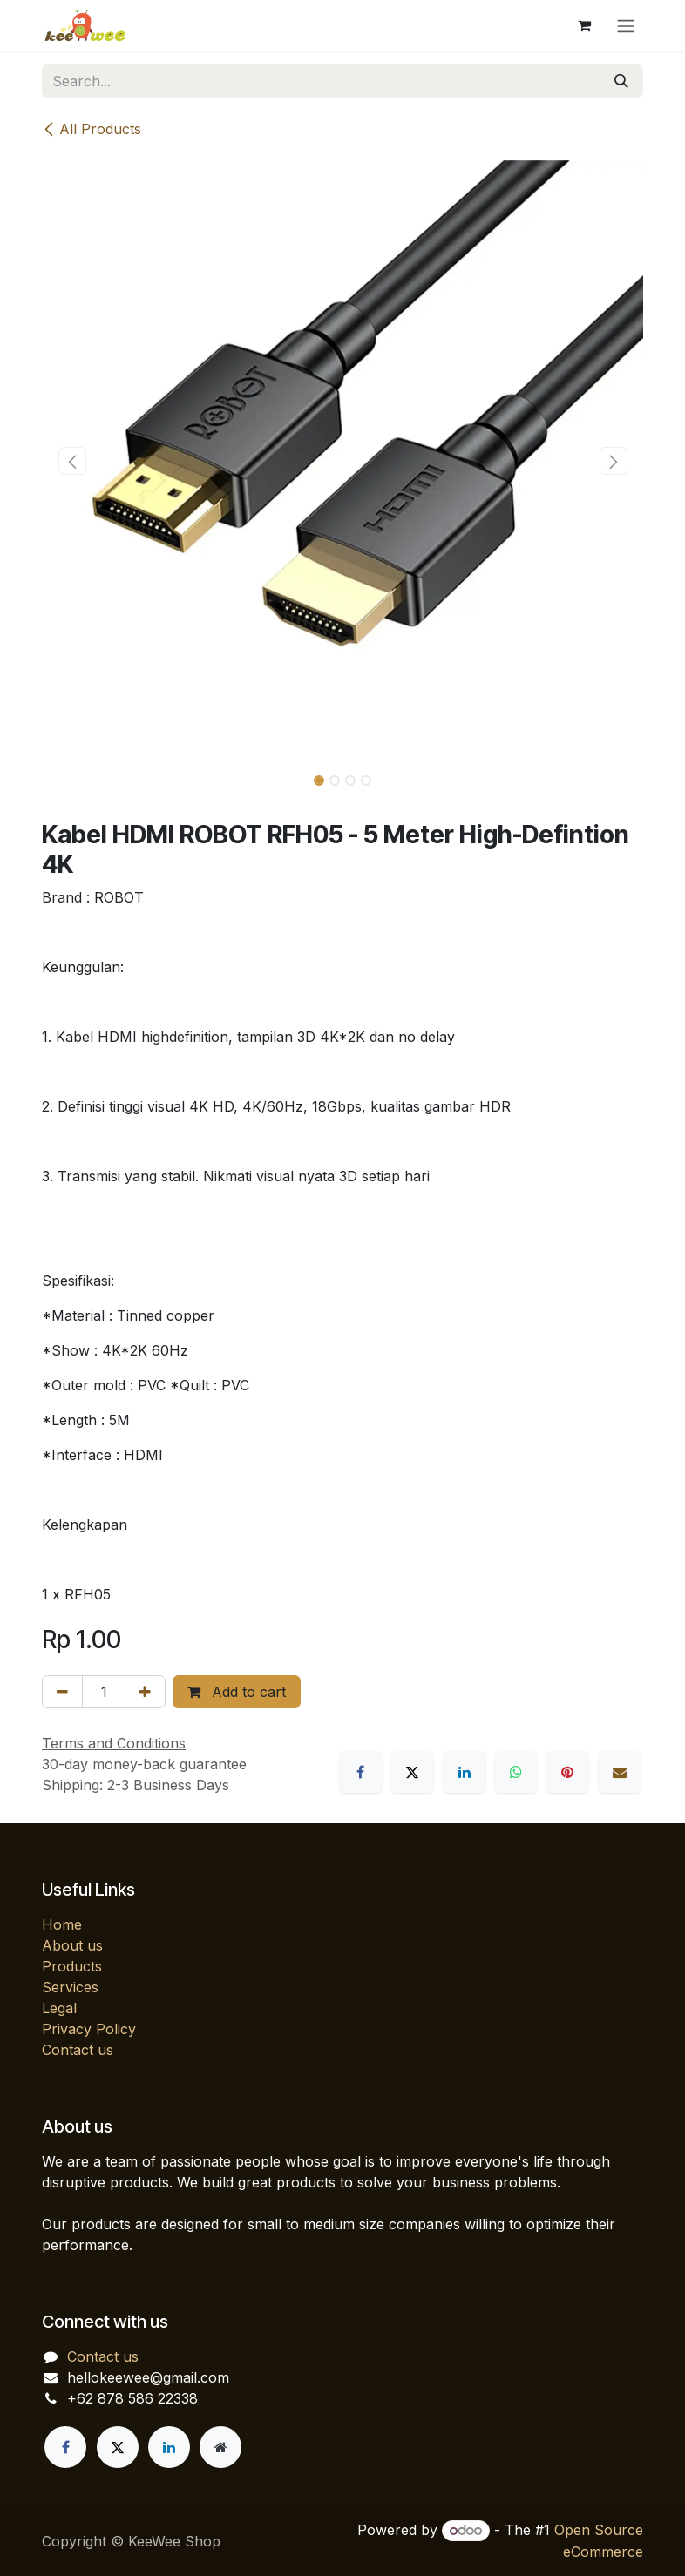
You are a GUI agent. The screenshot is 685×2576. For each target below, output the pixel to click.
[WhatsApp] (516, 1772)
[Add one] (145, 1691)
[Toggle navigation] (625, 25)
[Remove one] (62, 1691)
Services (70, 1987)
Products (72, 1966)
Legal (59, 2008)
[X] (412, 1772)
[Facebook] (361, 1772)
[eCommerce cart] (583, 25)
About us (72, 1945)
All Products (91, 129)
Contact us (77, 2050)
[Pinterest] (567, 1772)
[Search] (621, 81)
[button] (72, 461)
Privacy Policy (89, 2029)
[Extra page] (220, 2447)
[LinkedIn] (464, 1772)
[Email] (620, 1772)
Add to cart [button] (236, 1691)
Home (62, 1924)
